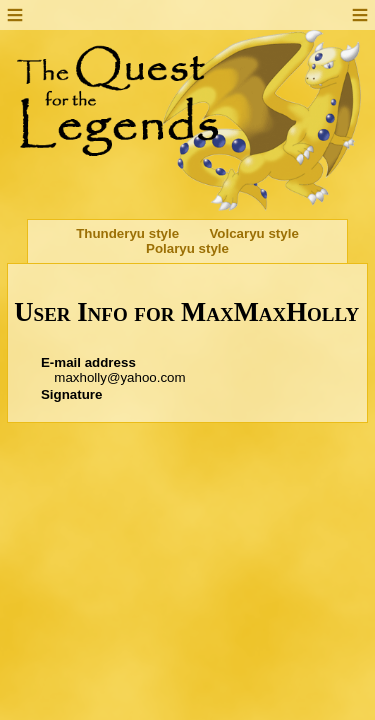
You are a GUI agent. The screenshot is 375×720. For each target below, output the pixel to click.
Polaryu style (187, 248)
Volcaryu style (253, 233)
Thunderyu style (127, 233)
